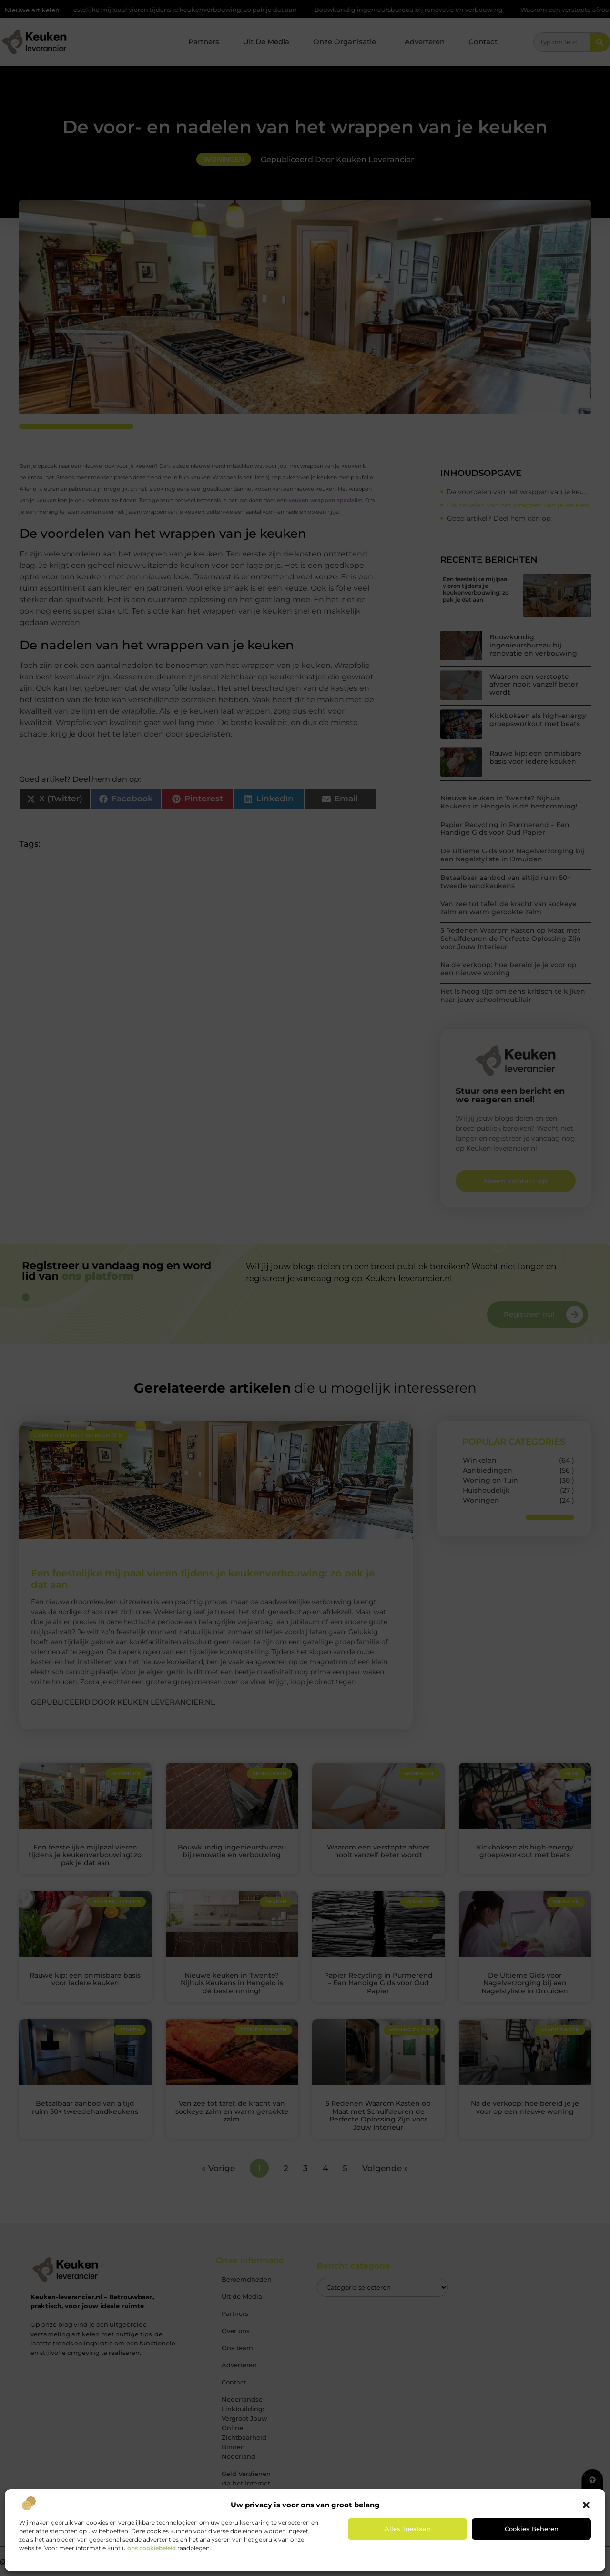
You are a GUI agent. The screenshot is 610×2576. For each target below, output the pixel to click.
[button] (586, 2505)
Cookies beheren (532, 2529)
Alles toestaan (408, 2529)
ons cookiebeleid (151, 2548)
